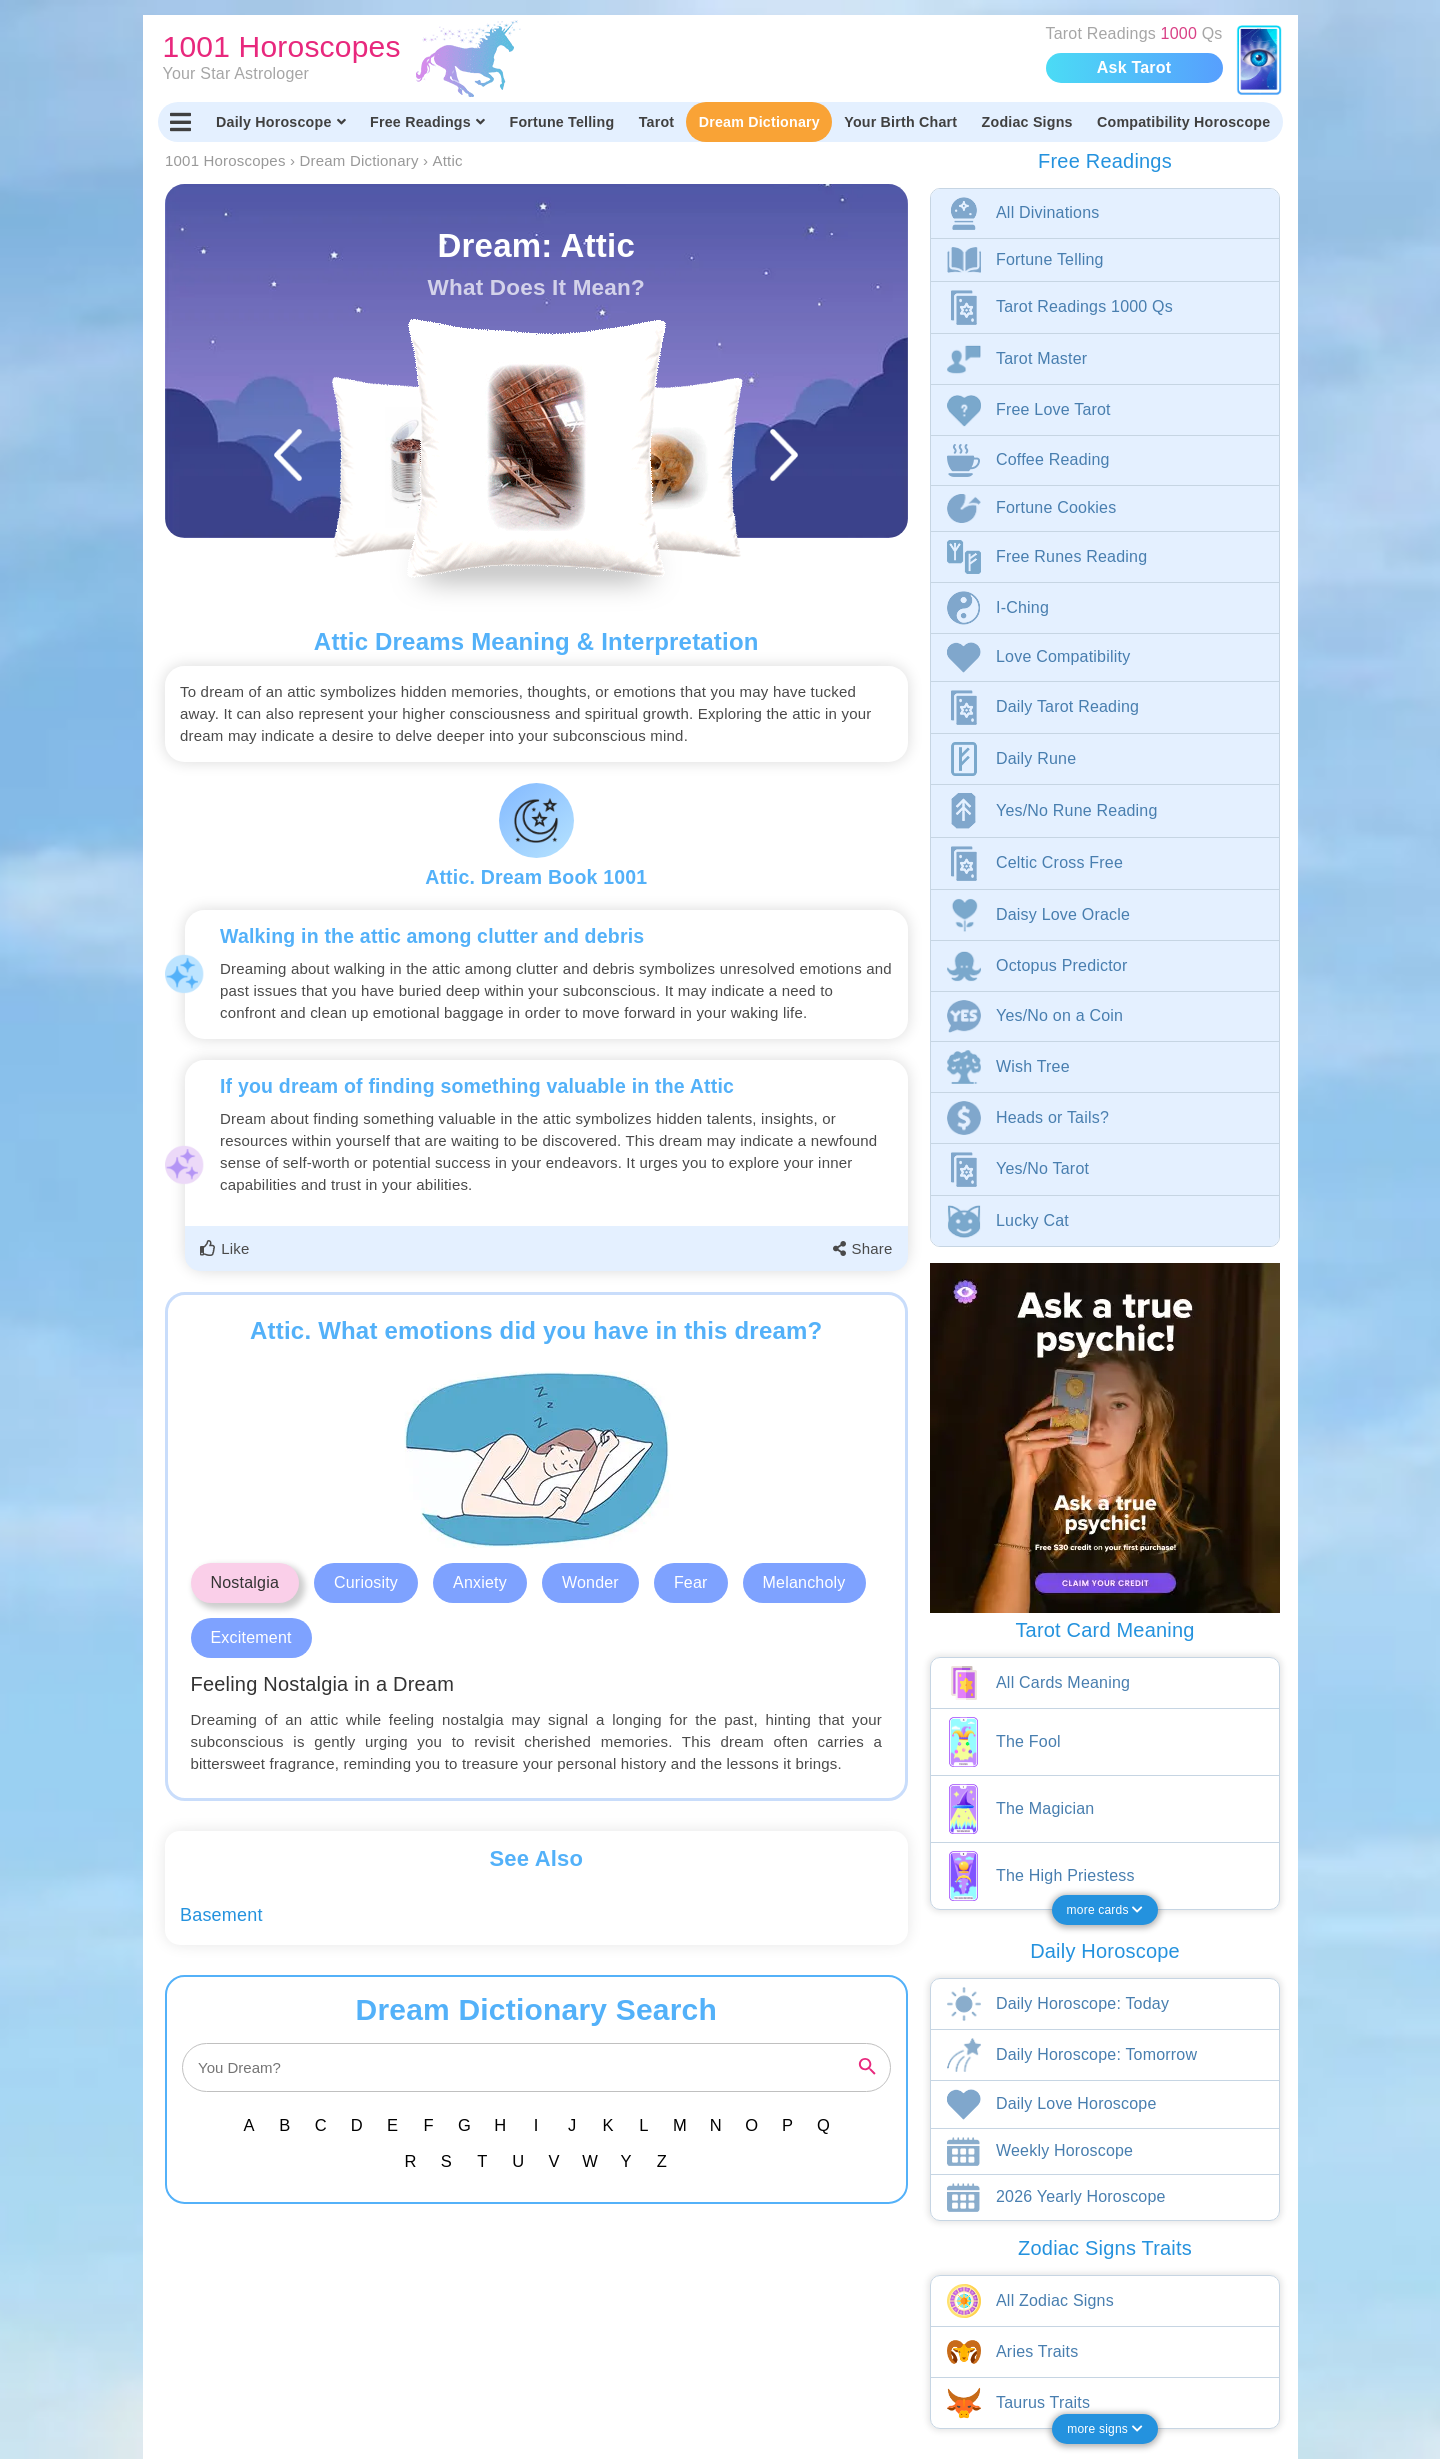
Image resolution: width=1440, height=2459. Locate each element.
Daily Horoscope (281, 122)
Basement (221, 1915)
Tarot (657, 122)
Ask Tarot (1134, 67)
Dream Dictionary (759, 122)
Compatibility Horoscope (1183, 122)
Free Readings (427, 122)
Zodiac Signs (1027, 122)
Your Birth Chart (900, 122)
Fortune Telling (561, 122)
